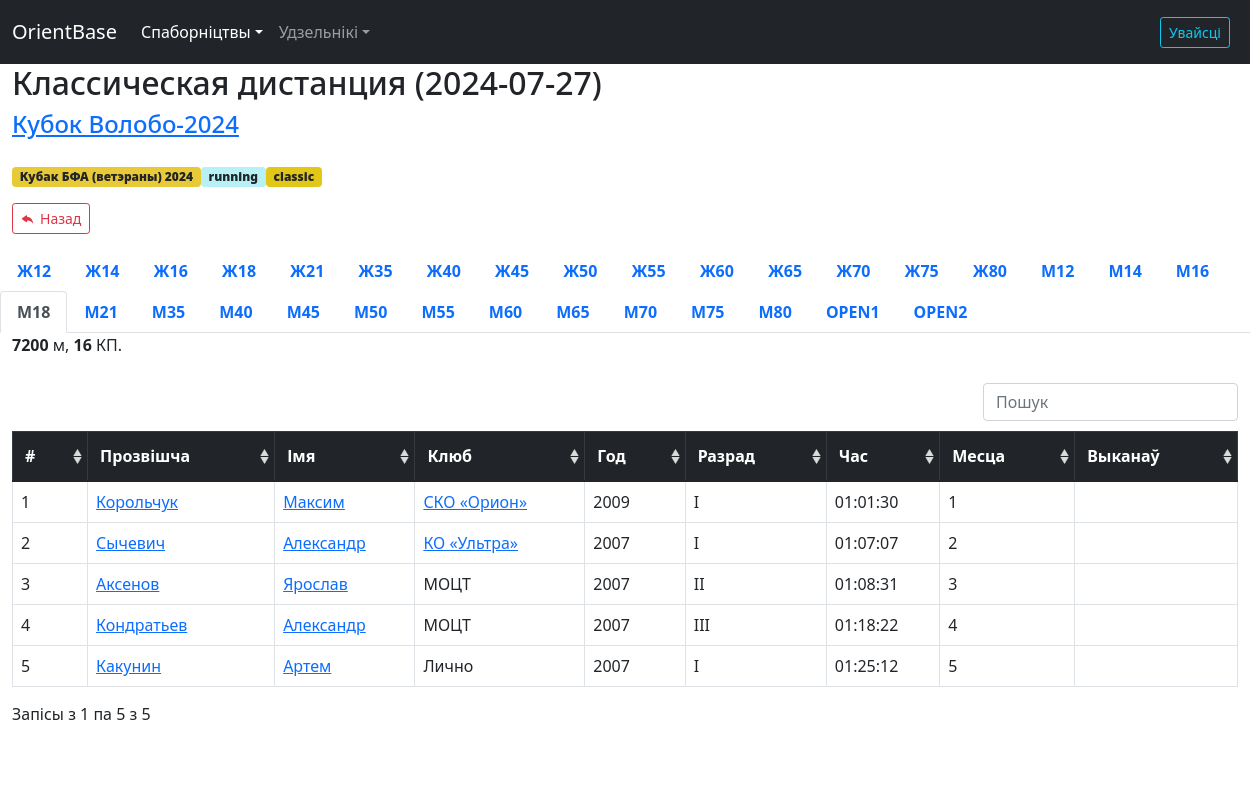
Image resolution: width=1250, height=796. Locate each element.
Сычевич (130, 543)
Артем (307, 666)
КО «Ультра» (470, 543)
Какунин (128, 666)
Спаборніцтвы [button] (196, 32)
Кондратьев (141, 625)
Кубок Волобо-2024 (125, 123)
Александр (324, 543)
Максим (314, 502)
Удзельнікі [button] (318, 32)
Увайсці (1195, 32)
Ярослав (315, 584)
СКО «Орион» (475, 502)
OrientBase (64, 31)
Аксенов (127, 584)
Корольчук (137, 502)
